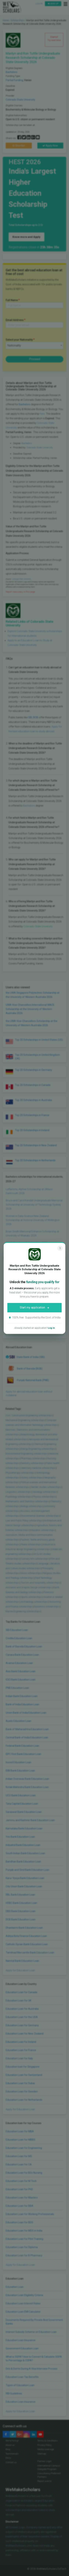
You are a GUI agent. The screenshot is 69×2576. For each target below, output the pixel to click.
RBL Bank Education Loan (20, 1894)
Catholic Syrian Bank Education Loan (27, 1944)
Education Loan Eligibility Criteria (24, 2295)
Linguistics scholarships (18, 1491)
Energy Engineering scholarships (38, 1448)
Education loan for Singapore (22, 2066)
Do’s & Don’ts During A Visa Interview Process (31, 2368)
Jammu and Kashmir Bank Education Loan (30, 1820)
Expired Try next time (54, 39)
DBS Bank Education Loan (21, 1911)
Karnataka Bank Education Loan (24, 1828)
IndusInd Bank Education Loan (23, 1845)
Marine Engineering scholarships (23, 1611)
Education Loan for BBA (19, 2205)
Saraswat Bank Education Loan (24, 1811)
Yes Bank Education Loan (20, 1836)
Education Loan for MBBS (20, 2139)
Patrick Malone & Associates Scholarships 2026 (34, 1278)
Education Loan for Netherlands (24, 2099)
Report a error (44, 2481)
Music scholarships (31, 1573)
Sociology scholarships (44, 1491)
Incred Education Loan (18, 1762)
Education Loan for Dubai (20, 2083)
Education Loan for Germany (22, 2025)
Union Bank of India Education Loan (26, 1712)
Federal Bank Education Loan (22, 1745)
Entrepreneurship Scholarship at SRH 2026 (30, 1285)
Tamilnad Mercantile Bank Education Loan (30, 1952)
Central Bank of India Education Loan (27, 1737)
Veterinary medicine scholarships (38, 1468)
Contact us (11, 2462)
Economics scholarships (46, 1606)
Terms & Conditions (47, 2440)
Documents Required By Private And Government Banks (34, 2321)
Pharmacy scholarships (33, 1458)
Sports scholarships (31, 1597)
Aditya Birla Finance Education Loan (26, 1936)
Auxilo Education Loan (18, 1720)
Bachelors (11, 72)
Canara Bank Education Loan (22, 1654)
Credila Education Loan (19, 1638)
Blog (8, 2449)
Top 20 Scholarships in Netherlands (31, 1162)
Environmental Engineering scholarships (26, 1453)
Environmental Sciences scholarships (40, 1515)
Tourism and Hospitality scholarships (40, 1582)
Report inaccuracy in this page (20, 592)
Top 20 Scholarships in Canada (28, 1087)
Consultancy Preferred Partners (49, 2475)
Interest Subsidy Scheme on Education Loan (31, 2331)
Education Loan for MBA (20, 2131)
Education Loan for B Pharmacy (24, 2255)
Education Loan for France (21, 2050)
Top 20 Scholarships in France (27, 1117)
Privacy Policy (44, 2445)
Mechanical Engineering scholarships (25, 1420)
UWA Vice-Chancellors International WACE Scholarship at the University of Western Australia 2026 (30, 1009)
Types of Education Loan (20, 2385)
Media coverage (45, 2449)
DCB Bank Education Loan (21, 1919)
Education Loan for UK (18, 2000)
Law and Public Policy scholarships (24, 1520)
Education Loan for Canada (21, 1992)
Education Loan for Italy (19, 2058)
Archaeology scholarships (34, 1601)
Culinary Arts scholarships (35, 1558)
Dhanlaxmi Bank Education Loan (24, 1927)
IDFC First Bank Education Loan (23, 1754)
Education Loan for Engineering (24, 2147)
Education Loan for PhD (19, 2189)
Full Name (13, 300)
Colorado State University (20, 99)
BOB (35, 717)
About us (10, 2445)
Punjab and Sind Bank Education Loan (27, 1869)
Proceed (34, 359)
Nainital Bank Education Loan (22, 1960)
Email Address (15, 320)
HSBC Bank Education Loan (21, 1902)
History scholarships (31, 1477)
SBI (30, 717)
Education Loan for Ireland (21, 2041)
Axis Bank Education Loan (21, 1671)
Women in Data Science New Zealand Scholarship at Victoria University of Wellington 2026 (33, 1220)
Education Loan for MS (19, 2156)
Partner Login (44, 2461)
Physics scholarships (44, 1496)
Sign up (53, 3)
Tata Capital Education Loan (22, 1803)
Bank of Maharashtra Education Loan (27, 1729)
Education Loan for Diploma (22, 2247)
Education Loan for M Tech (21, 2181)
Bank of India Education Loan (22, 1704)
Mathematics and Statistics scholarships (27, 1501)
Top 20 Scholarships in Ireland (27, 1132)
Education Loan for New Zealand (24, 2033)
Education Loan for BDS (19, 2222)
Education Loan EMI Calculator (23, 2311)
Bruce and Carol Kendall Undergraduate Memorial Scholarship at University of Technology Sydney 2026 (34, 1204)
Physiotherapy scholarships (20, 1472)
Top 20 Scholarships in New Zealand (31, 1147)
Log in (39, 3)
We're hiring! (12, 2440)
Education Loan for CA (19, 2164)
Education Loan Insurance (21, 2340)
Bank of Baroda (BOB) (24, 1368)
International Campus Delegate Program (48, 2467)
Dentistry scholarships (32, 1463)
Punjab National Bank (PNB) (27, 1380)
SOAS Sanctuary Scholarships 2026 (27, 1242)
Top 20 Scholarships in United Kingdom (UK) (33, 1056)
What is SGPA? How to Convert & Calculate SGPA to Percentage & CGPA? (34, 2358)
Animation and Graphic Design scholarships (29, 1587)
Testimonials (12, 2453)
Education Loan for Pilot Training (24, 2238)
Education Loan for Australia (22, 2008)
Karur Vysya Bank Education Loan (25, 1878)
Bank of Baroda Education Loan (24, 1646)
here (42, 413)
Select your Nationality (20, 339)
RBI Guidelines (14, 2393)
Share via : (11, 138)
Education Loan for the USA (22, 2017)
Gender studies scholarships (46, 1487)
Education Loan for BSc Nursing (24, 2172)
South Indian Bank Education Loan (25, 1853)
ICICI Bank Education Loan (21, 1679)
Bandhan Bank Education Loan (23, 1861)
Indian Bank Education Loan (22, 1696)
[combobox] (34, 345)
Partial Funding (14, 80)
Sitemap (41, 2453)
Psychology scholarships (18, 1496)
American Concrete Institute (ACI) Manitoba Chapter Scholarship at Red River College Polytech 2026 (34, 1297)
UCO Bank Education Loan (21, 1795)
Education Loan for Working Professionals (30, 2214)
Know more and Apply (26, 236)
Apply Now (50, 145)
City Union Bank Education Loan (24, 1886)
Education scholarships (42, 1530)
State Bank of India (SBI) (25, 1357)
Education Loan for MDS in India (24, 2230)
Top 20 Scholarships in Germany (29, 1071)
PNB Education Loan (17, 1687)
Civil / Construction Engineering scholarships (29, 1415)
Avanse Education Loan (19, 1663)
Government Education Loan (22, 2348)
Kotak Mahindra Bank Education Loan (27, 1787)
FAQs (8, 2458)
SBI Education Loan (17, 1629)
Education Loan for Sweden (22, 2091)
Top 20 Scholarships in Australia (29, 1102)
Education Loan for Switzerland (24, 2074)
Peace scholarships (31, 1544)
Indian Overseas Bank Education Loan (27, 1778)
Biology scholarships (31, 1506)
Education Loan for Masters (22, 2197)
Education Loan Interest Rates (23, 2303)
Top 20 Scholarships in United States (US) (34, 1041)
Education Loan (15, 2286)
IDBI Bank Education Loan (20, 1770)
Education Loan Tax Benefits (22, 2376)
